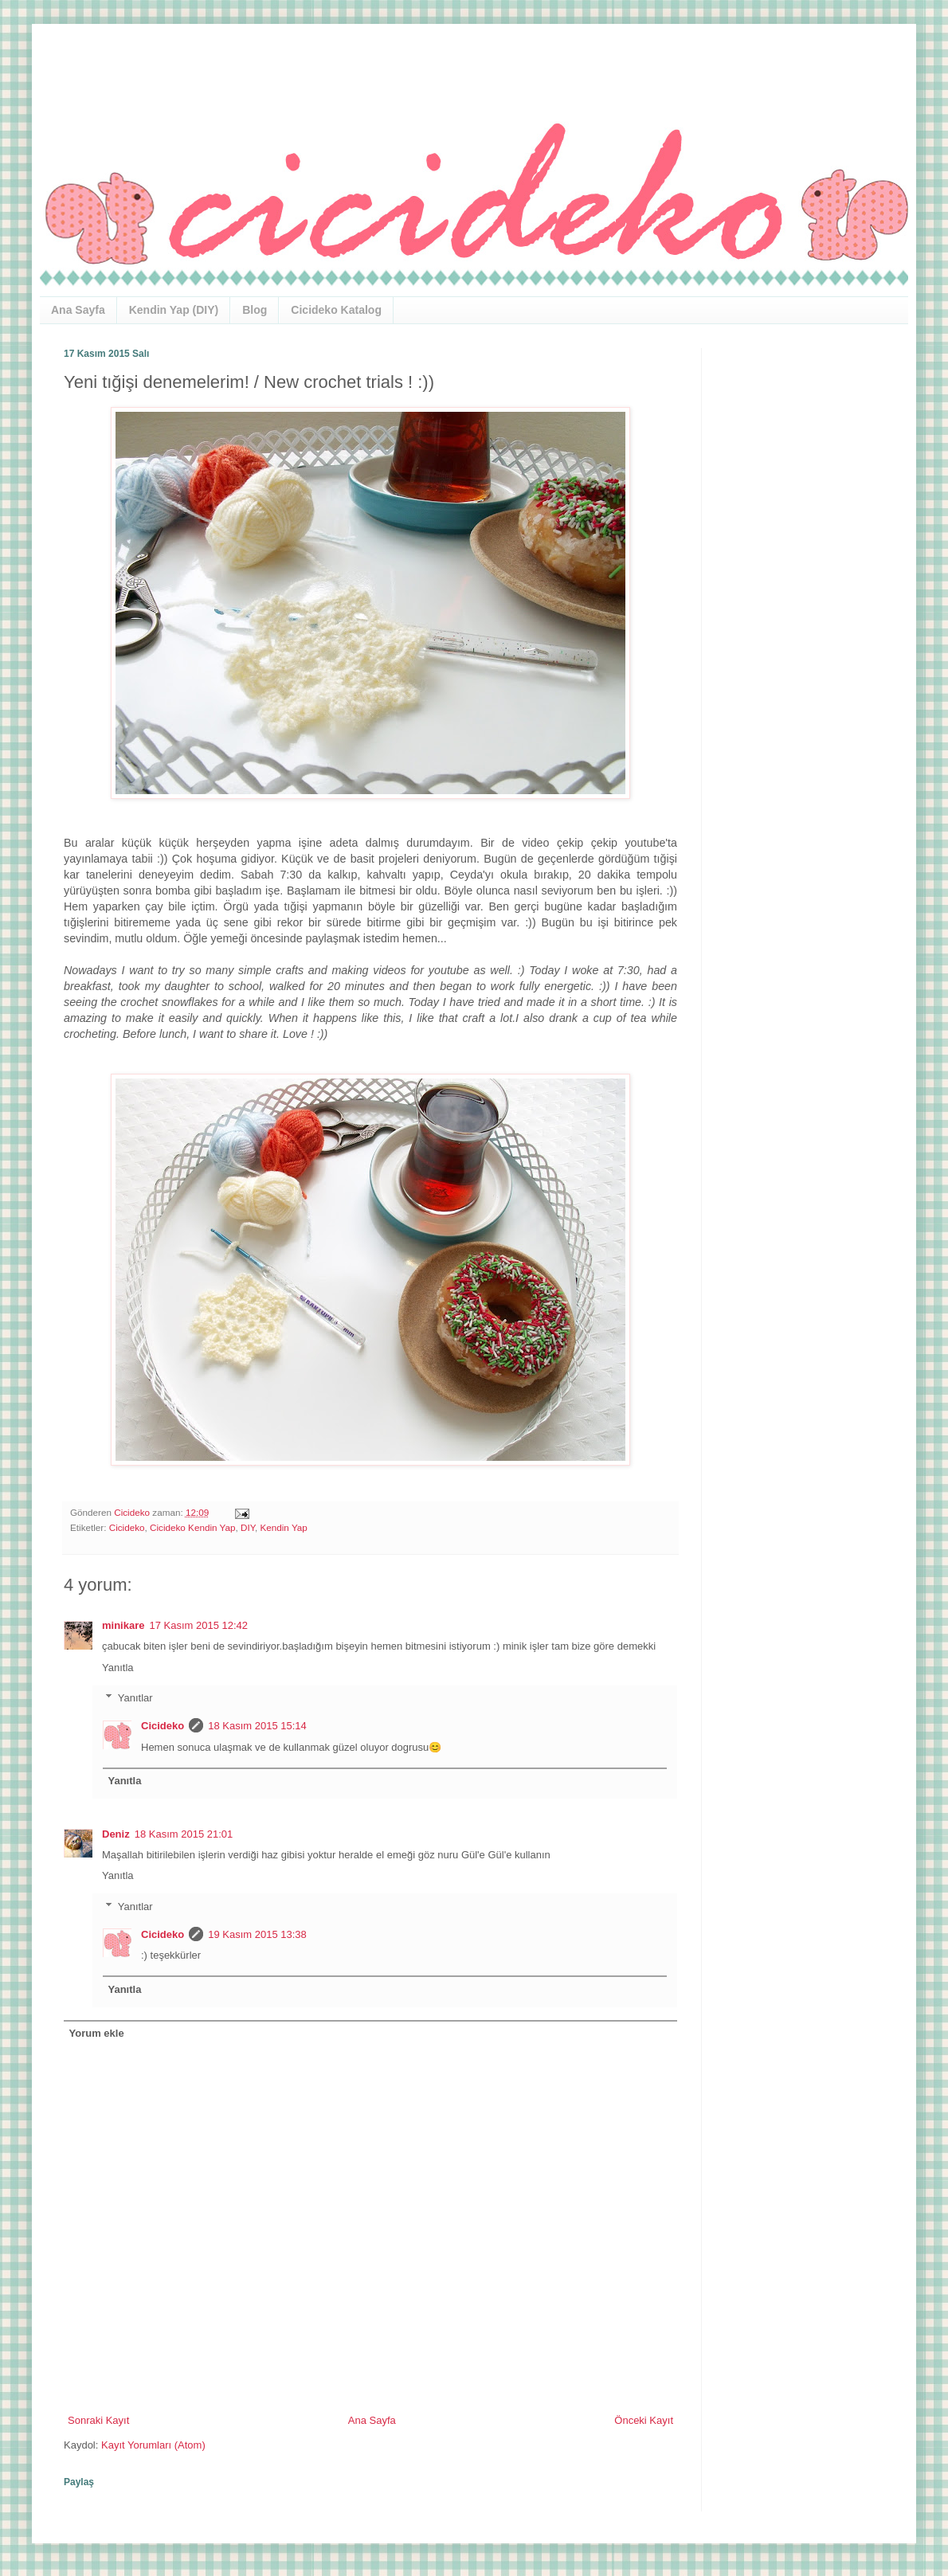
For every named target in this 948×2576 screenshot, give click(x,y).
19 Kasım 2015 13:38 (257, 1934)
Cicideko (127, 1527)
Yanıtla (118, 1668)
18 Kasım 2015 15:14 (257, 1726)
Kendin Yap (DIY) (174, 309)
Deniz (116, 1834)
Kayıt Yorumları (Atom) (153, 2445)
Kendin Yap (283, 1527)
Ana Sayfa (78, 309)
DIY (248, 1527)
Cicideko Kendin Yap (192, 1527)
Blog (254, 309)
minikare (123, 1625)
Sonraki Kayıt (98, 2420)
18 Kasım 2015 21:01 (184, 1834)
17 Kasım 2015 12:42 (198, 1625)
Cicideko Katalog (336, 309)
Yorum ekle (96, 2033)
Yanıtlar (135, 1698)
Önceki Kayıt (643, 2420)
